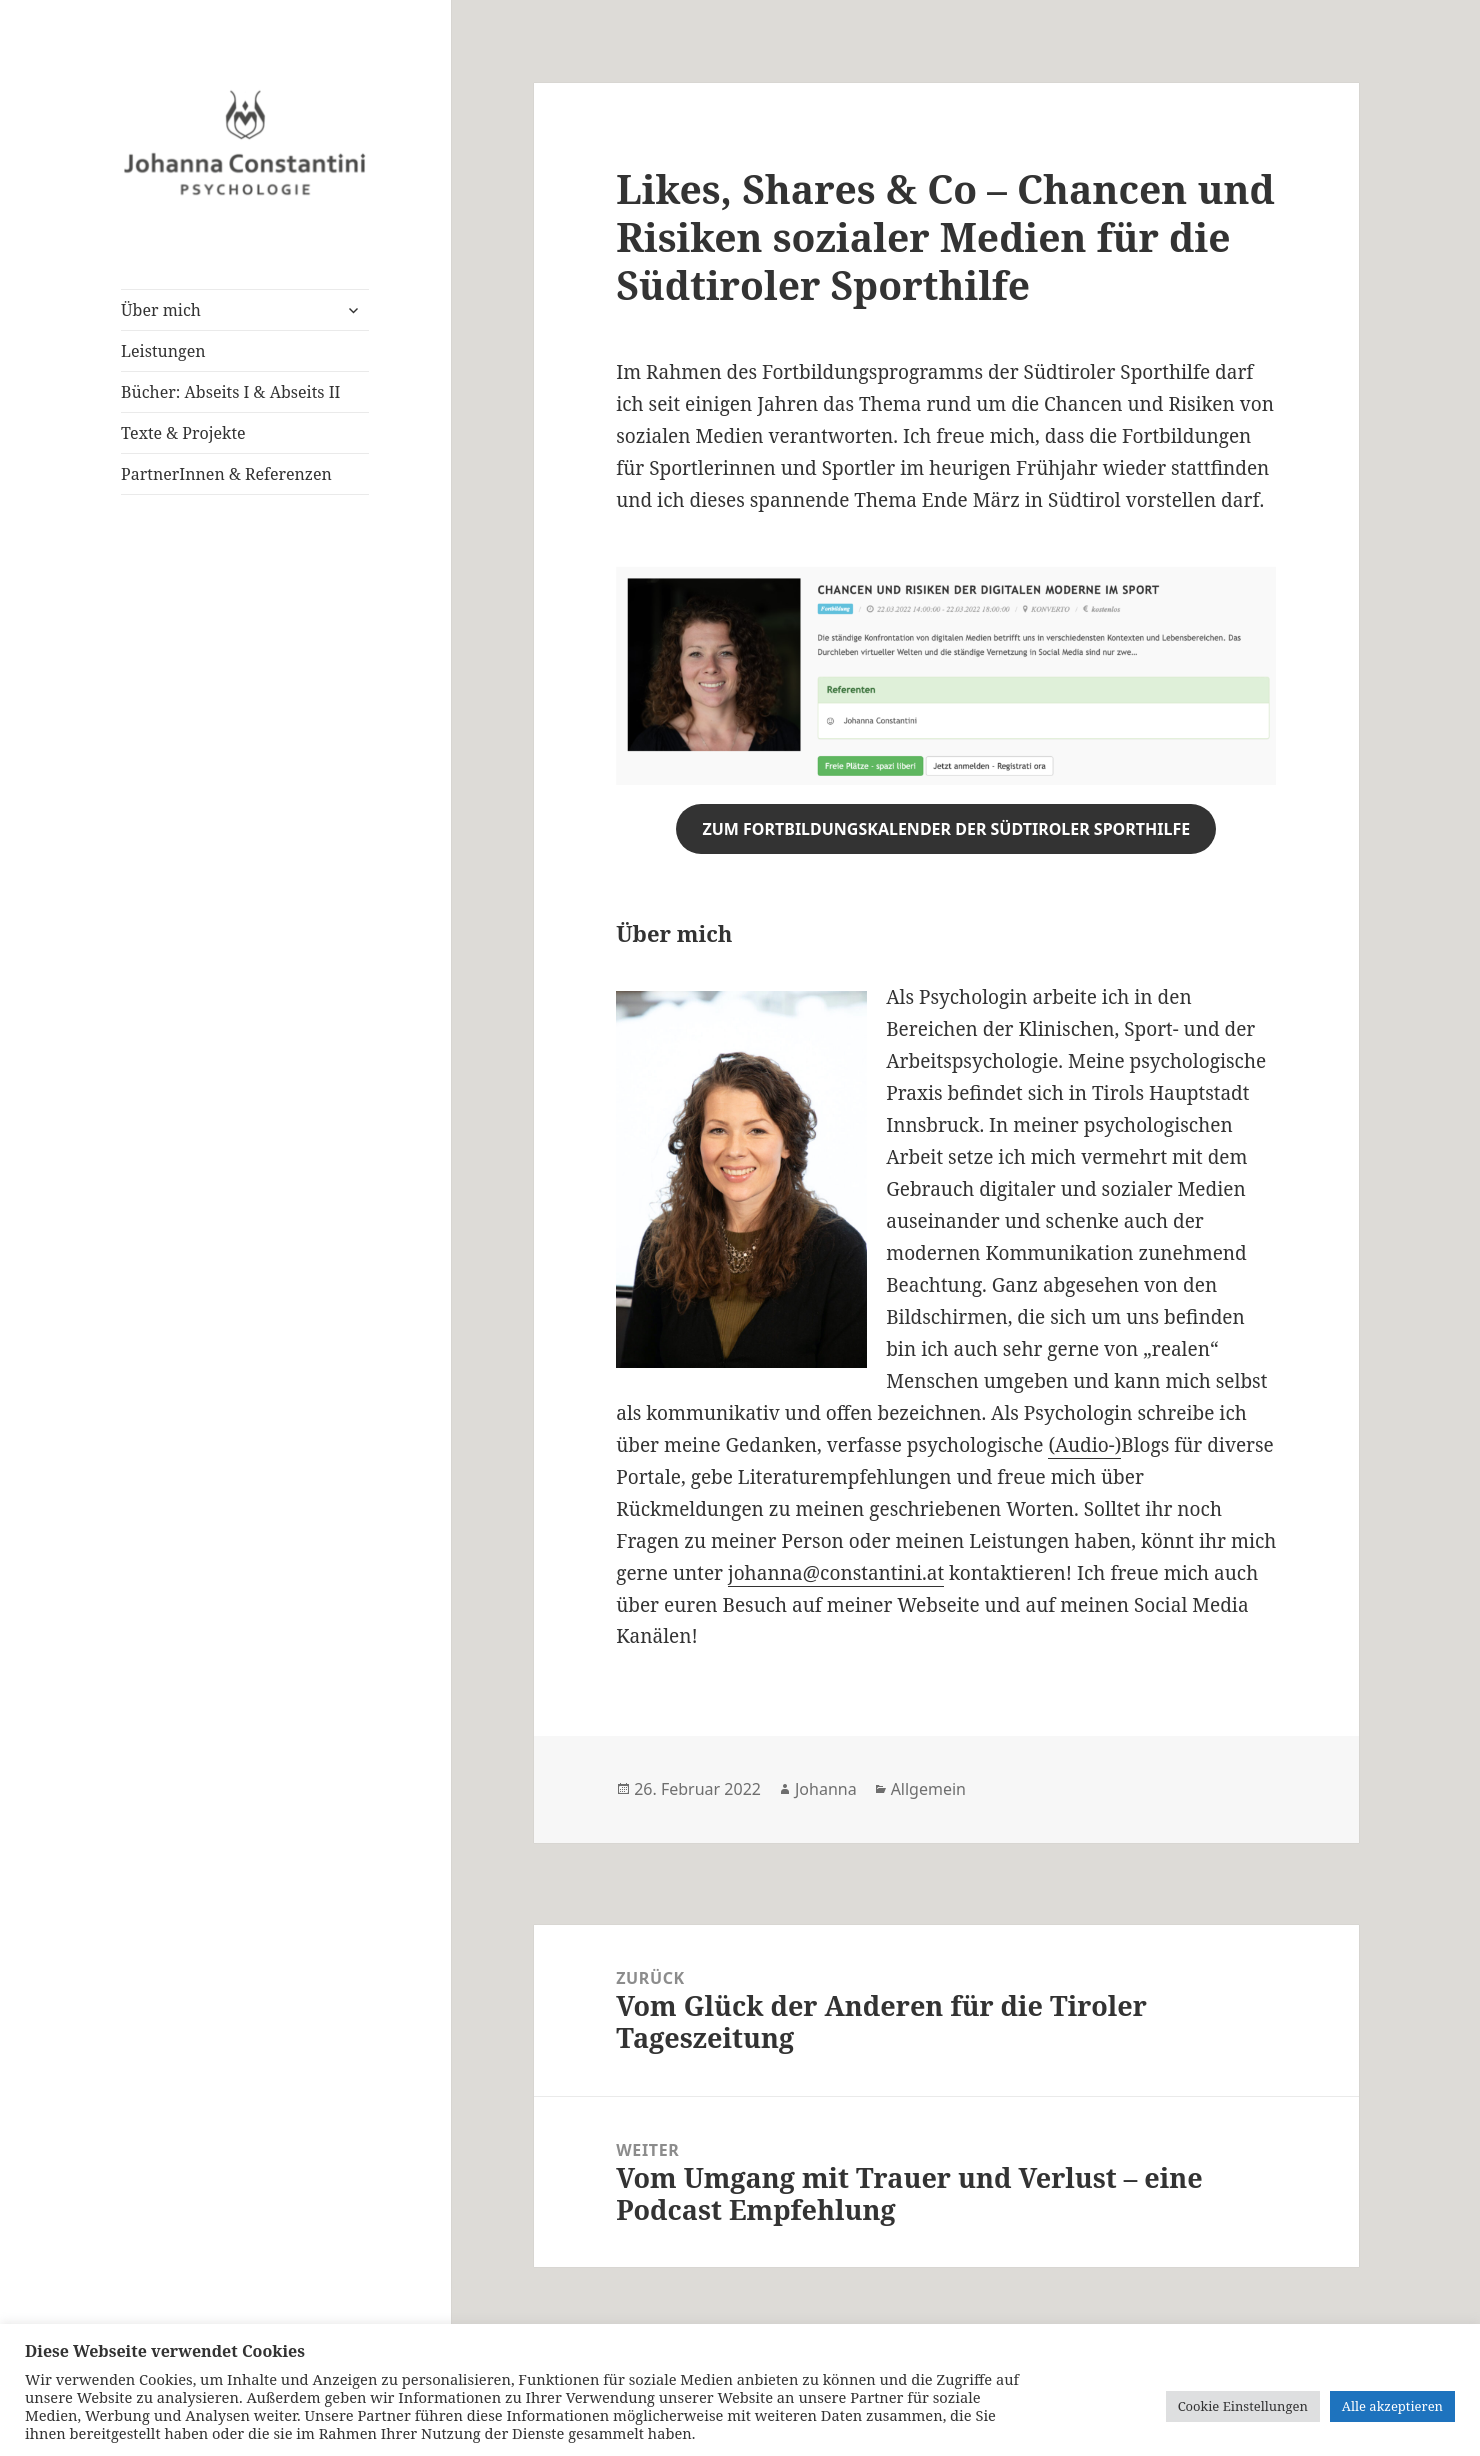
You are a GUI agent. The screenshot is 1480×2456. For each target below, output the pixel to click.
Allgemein (928, 1789)
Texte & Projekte (183, 433)
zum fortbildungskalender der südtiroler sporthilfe (946, 829)
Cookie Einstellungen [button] (1243, 2406)
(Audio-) (1084, 1445)
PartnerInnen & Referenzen (226, 474)
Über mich (161, 310)
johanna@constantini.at (836, 1573)
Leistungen (163, 351)
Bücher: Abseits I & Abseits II (230, 392)
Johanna (826, 1789)
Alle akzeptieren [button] (1392, 2406)
